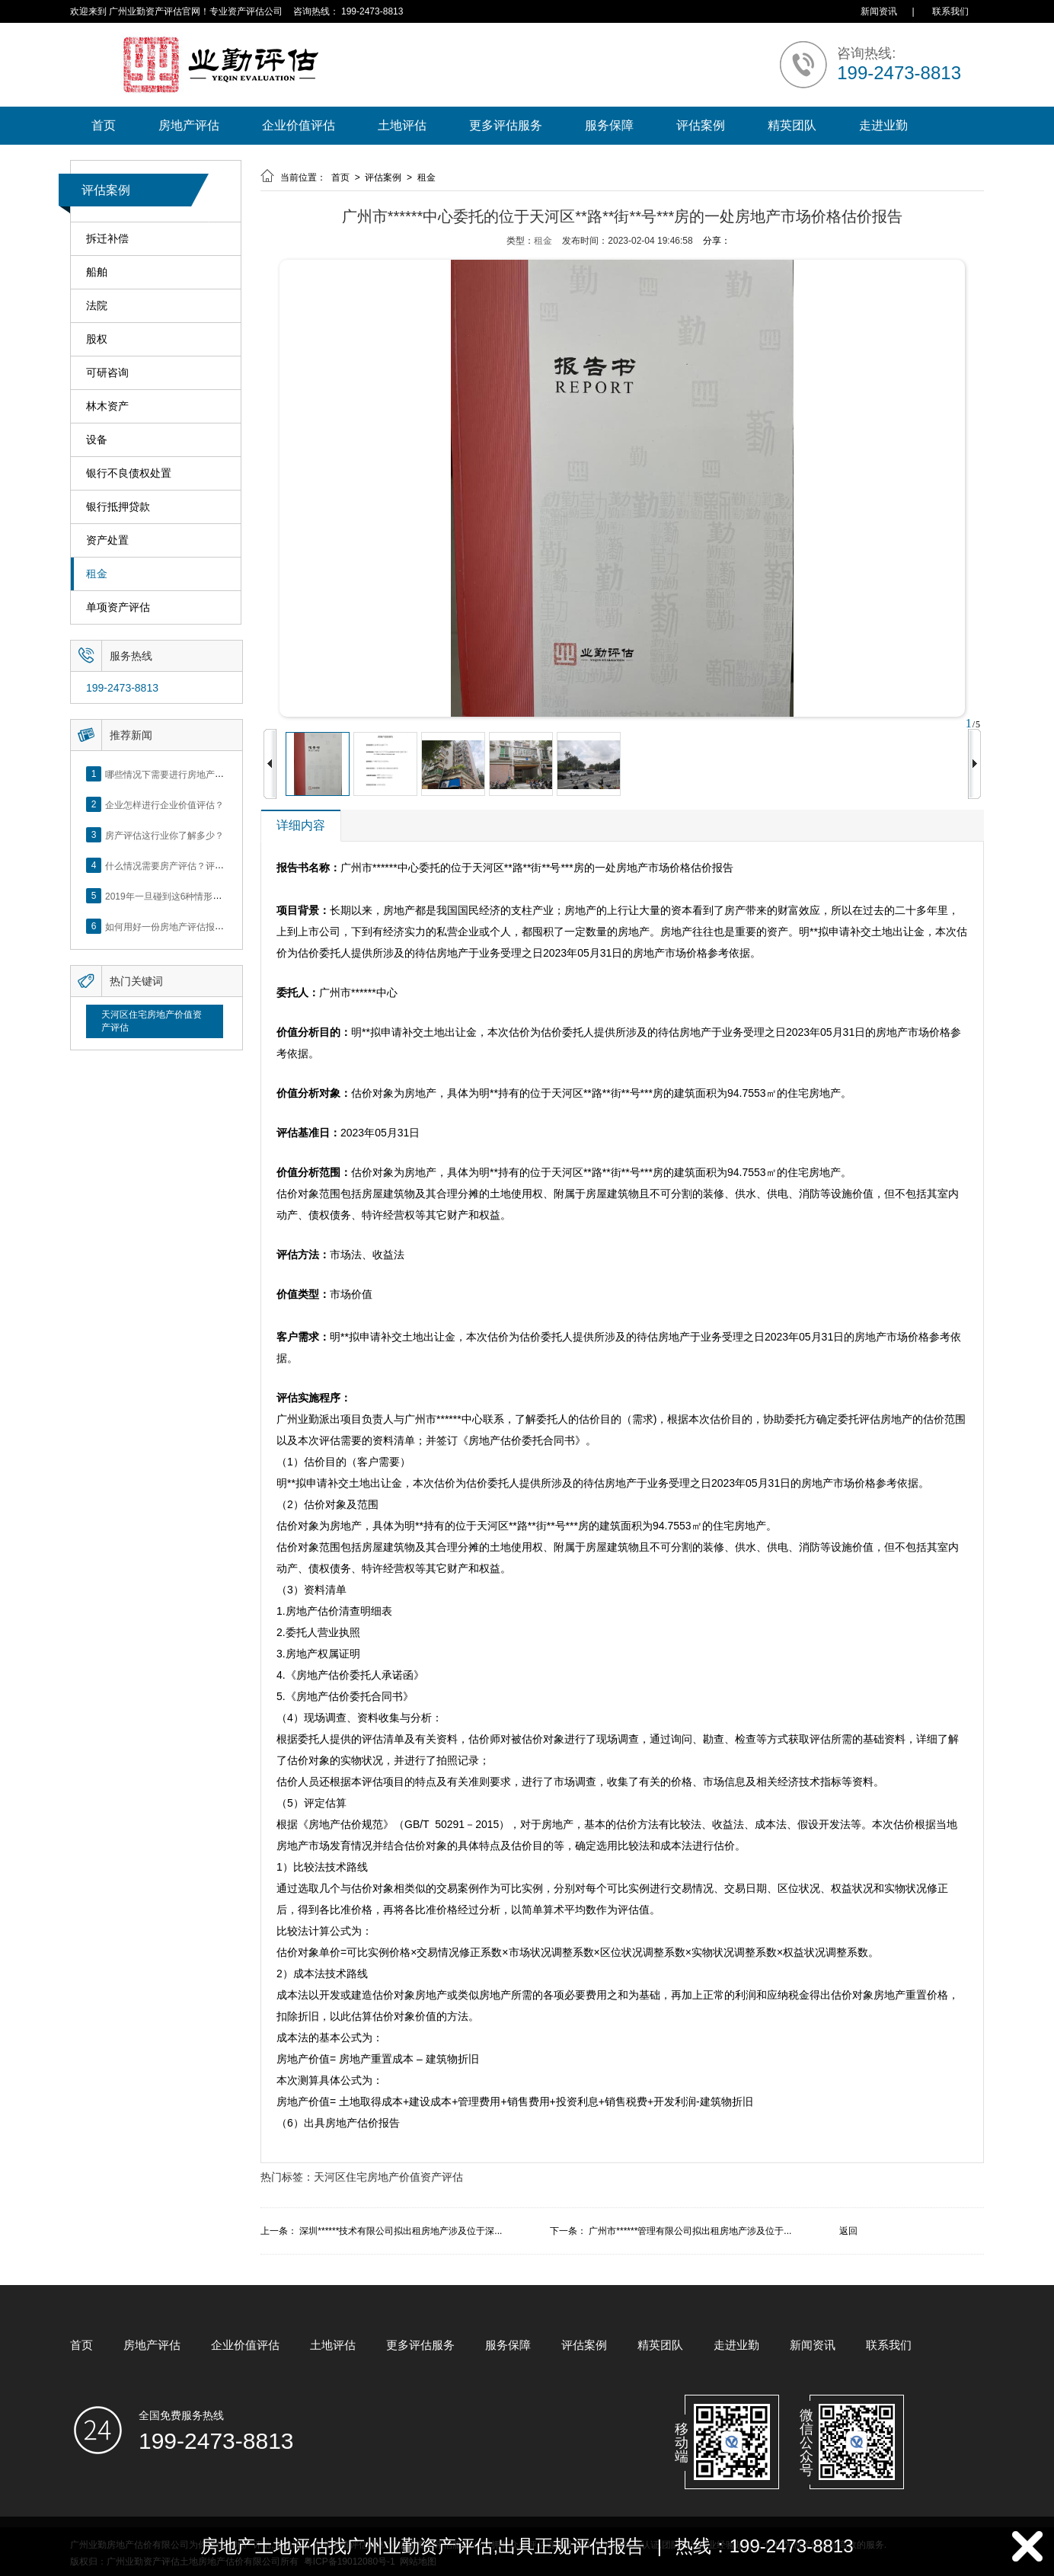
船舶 (96, 272)
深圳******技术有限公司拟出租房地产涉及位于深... (400, 2231)
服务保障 (609, 125)
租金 (96, 574)
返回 (848, 2231)
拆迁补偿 (107, 238)
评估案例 (700, 125)
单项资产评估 (118, 607)
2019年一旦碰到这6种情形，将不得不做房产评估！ (209, 895)
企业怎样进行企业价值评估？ (164, 804)
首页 (103, 125)
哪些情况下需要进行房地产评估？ (173, 774)
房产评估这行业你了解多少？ (164, 834)
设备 (96, 439)
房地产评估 (188, 125)
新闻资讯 (879, 11)
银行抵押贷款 (118, 507)
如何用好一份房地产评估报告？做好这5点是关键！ (208, 926)
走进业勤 (883, 125)
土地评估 (402, 125)
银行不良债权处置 (128, 473)
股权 (96, 339)
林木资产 (107, 406)
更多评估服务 (505, 125)
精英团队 (792, 125)
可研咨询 (107, 372)
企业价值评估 (298, 125)
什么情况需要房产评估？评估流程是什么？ (192, 865)
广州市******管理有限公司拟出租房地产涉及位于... (690, 2231)
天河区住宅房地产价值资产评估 (151, 1021)
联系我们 (950, 11)
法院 (96, 305)
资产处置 (107, 540)
